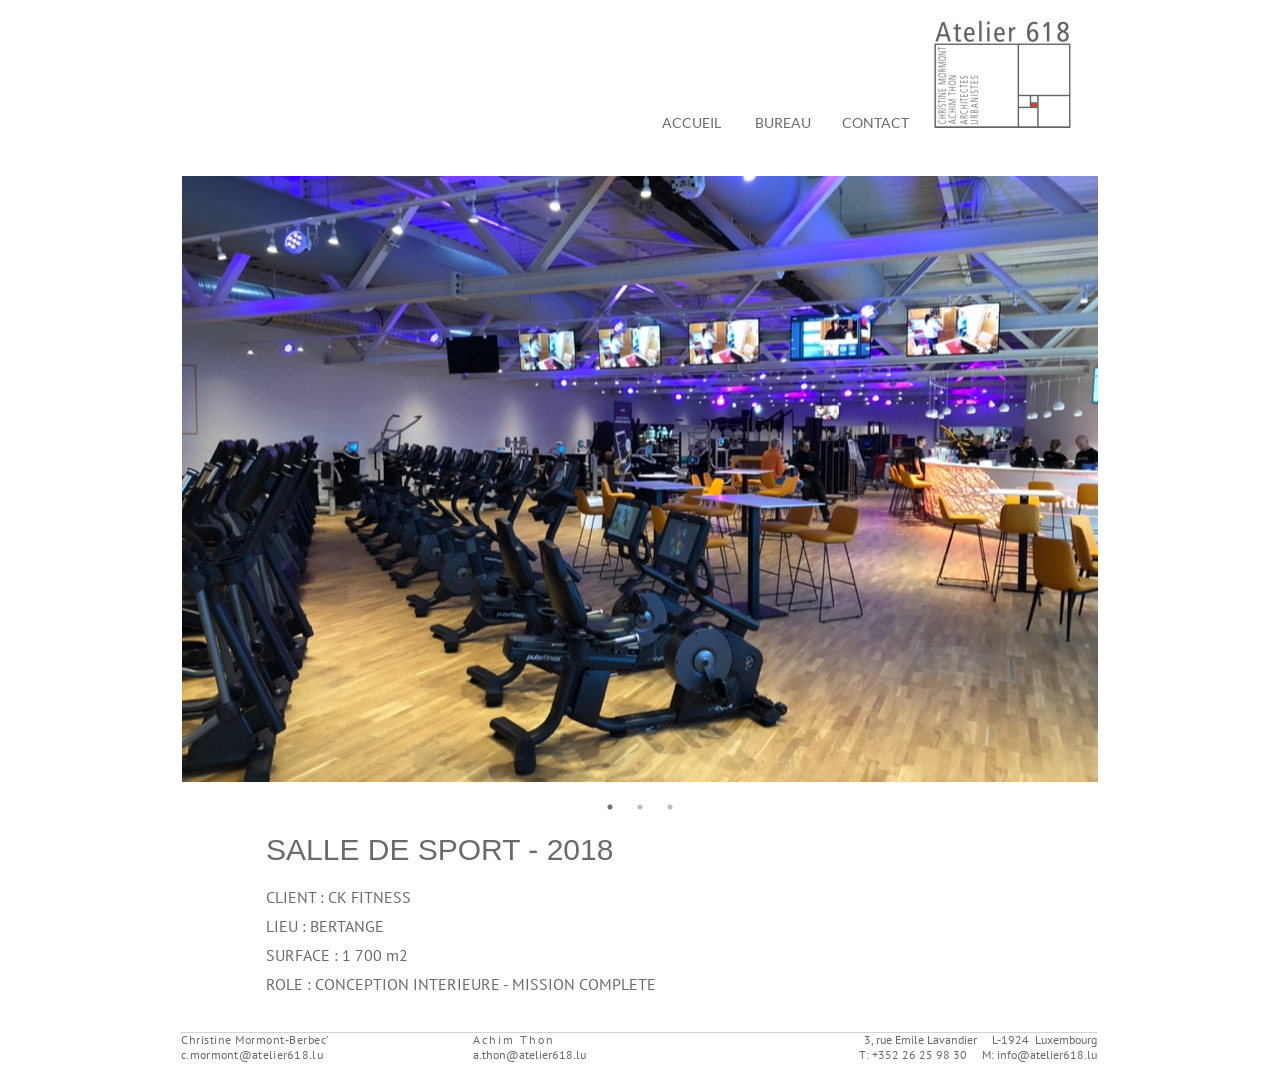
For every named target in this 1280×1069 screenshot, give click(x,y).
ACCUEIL (691, 122)
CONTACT (875, 122)
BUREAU (783, 122)
